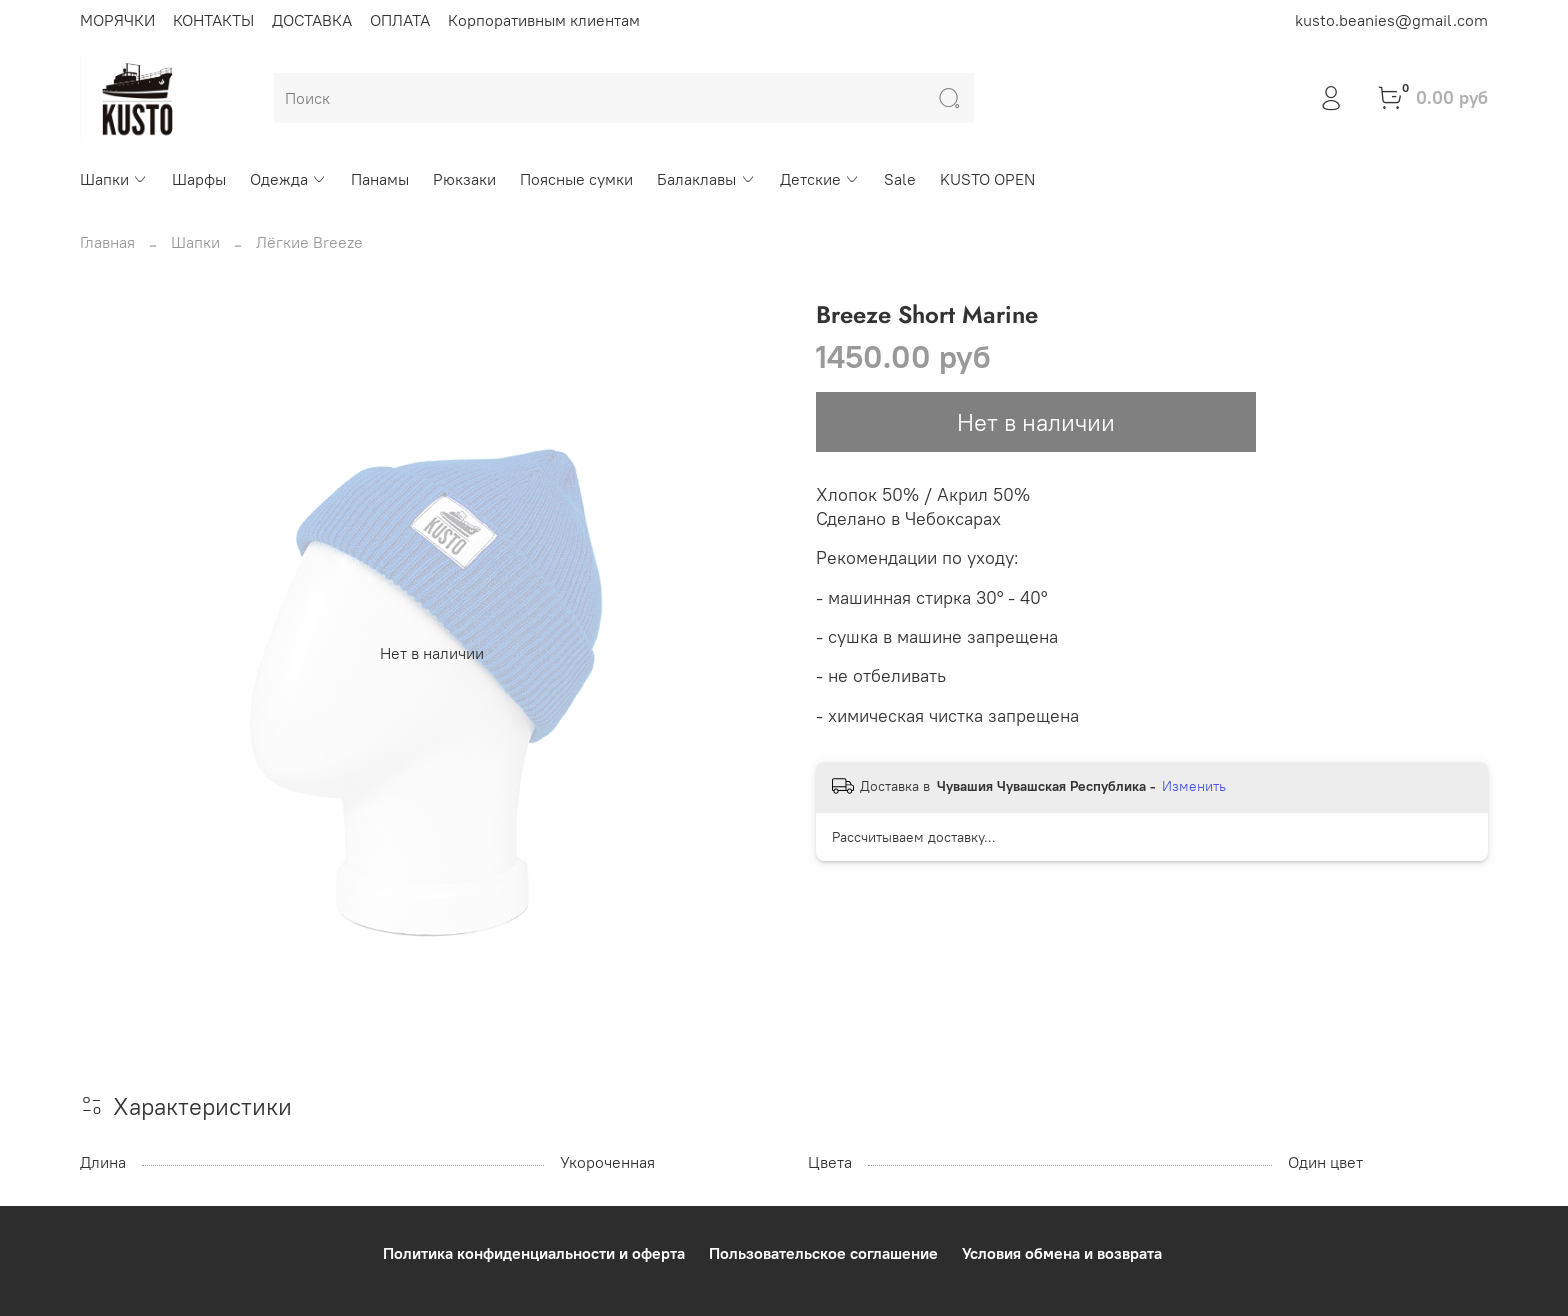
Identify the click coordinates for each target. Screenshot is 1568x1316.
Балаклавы (706, 179)
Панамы (380, 179)
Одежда (288, 179)
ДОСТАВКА (312, 20)
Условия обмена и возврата (1062, 1253)
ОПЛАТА (400, 20)
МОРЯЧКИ (117, 20)
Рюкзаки (464, 179)
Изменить (1194, 786)
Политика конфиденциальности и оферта (534, 1253)
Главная (107, 242)
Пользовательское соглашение (823, 1253)
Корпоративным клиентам (544, 20)
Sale (900, 179)
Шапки (114, 179)
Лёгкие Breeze (309, 242)
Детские (820, 179)
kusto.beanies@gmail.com (1391, 20)
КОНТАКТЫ (213, 20)
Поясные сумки (576, 179)
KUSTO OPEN (987, 179)
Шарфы (199, 179)
